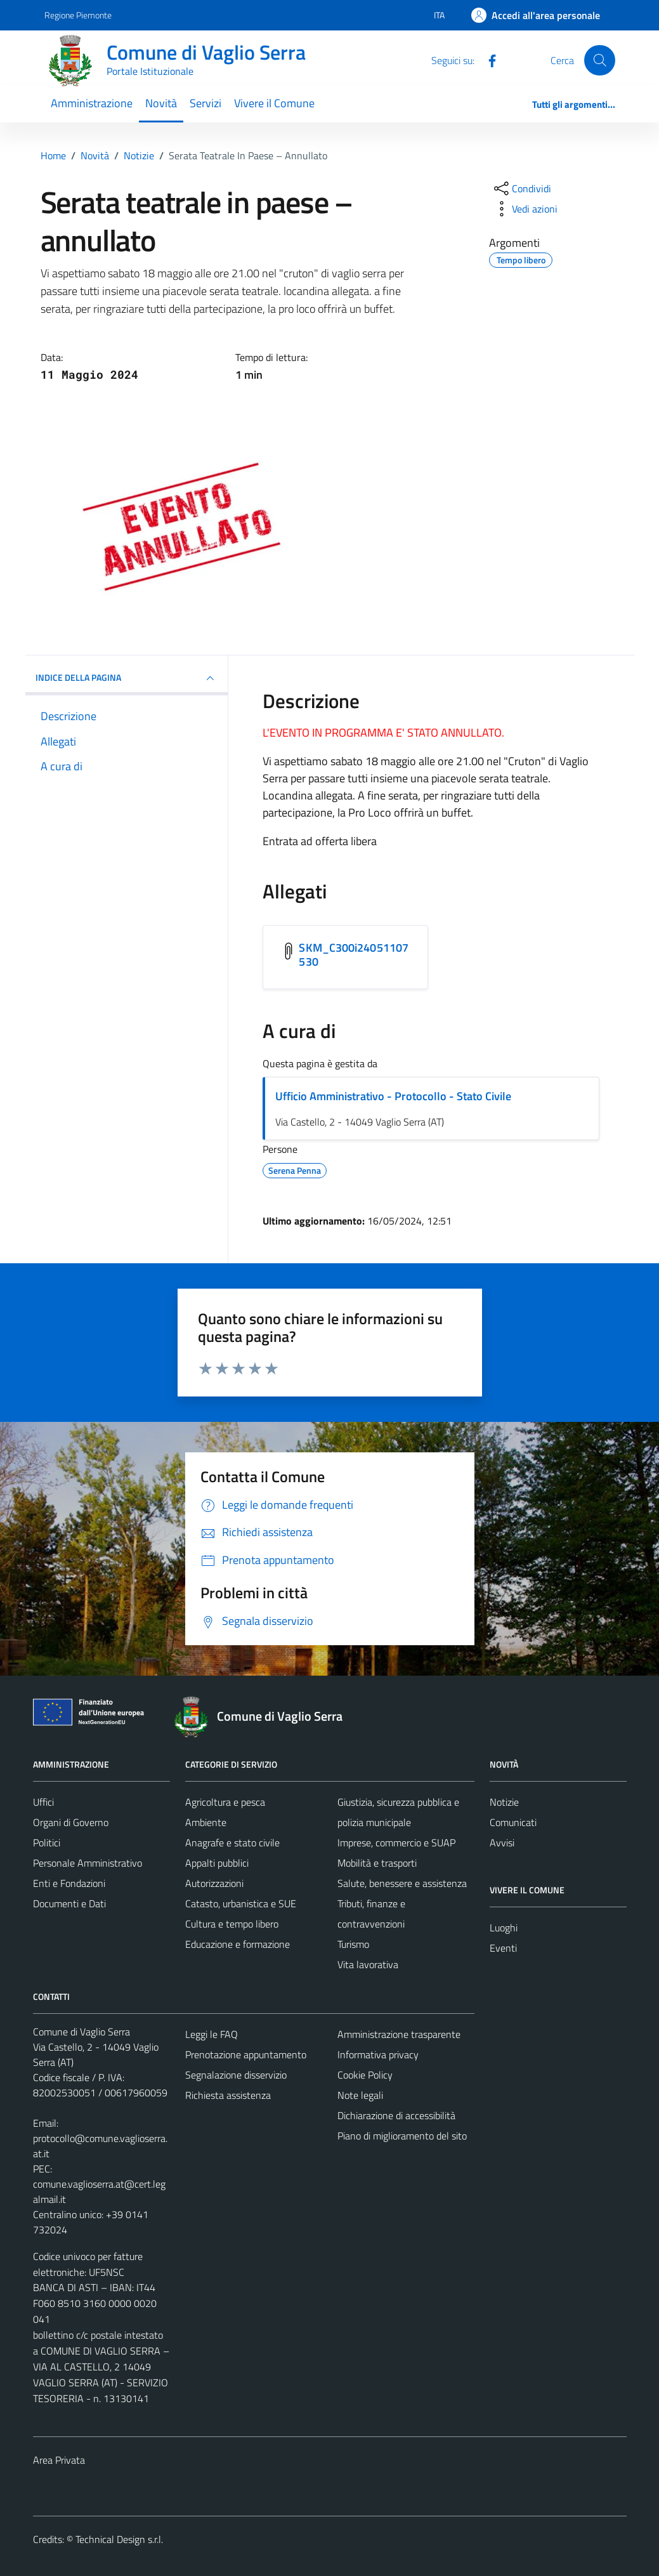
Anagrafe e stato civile (232, 1842)
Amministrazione (92, 103)
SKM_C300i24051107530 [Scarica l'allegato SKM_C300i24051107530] (353, 954)
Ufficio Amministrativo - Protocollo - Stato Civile (393, 1096)
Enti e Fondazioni (69, 1883)
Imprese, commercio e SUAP (396, 1842)
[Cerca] (599, 60)
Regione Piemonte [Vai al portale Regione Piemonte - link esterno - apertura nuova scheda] (78, 15)
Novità (161, 103)
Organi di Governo (70, 1822)
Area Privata (59, 2460)
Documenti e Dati (69, 1903)
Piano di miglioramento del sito (402, 2135)
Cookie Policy (365, 2074)
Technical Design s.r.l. (119, 2539)
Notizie (504, 1802)
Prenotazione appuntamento (245, 2054)
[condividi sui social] (521, 188)
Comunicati (513, 1822)
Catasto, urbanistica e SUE (240, 1903)
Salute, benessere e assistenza (402, 1883)
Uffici (43, 1802)
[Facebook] (487, 59)
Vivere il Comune (274, 103)
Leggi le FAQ (211, 2034)
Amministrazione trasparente (398, 2034)
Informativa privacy (378, 2054)
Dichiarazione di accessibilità (396, 2115)
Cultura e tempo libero (231, 1923)
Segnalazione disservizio (236, 2074)
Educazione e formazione (237, 1944)
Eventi (503, 1947)
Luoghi (504, 1927)
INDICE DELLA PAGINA (127, 678)
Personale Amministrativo (87, 1862)
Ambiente (205, 1822)
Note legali (360, 2095)
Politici (46, 1842)
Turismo (353, 1944)
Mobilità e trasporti (377, 1862)
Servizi (205, 103)
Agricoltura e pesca (225, 1802)
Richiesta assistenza (228, 2095)
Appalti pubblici (217, 1862)
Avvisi (502, 1842)
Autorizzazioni (214, 1883)
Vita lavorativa (367, 1964)
